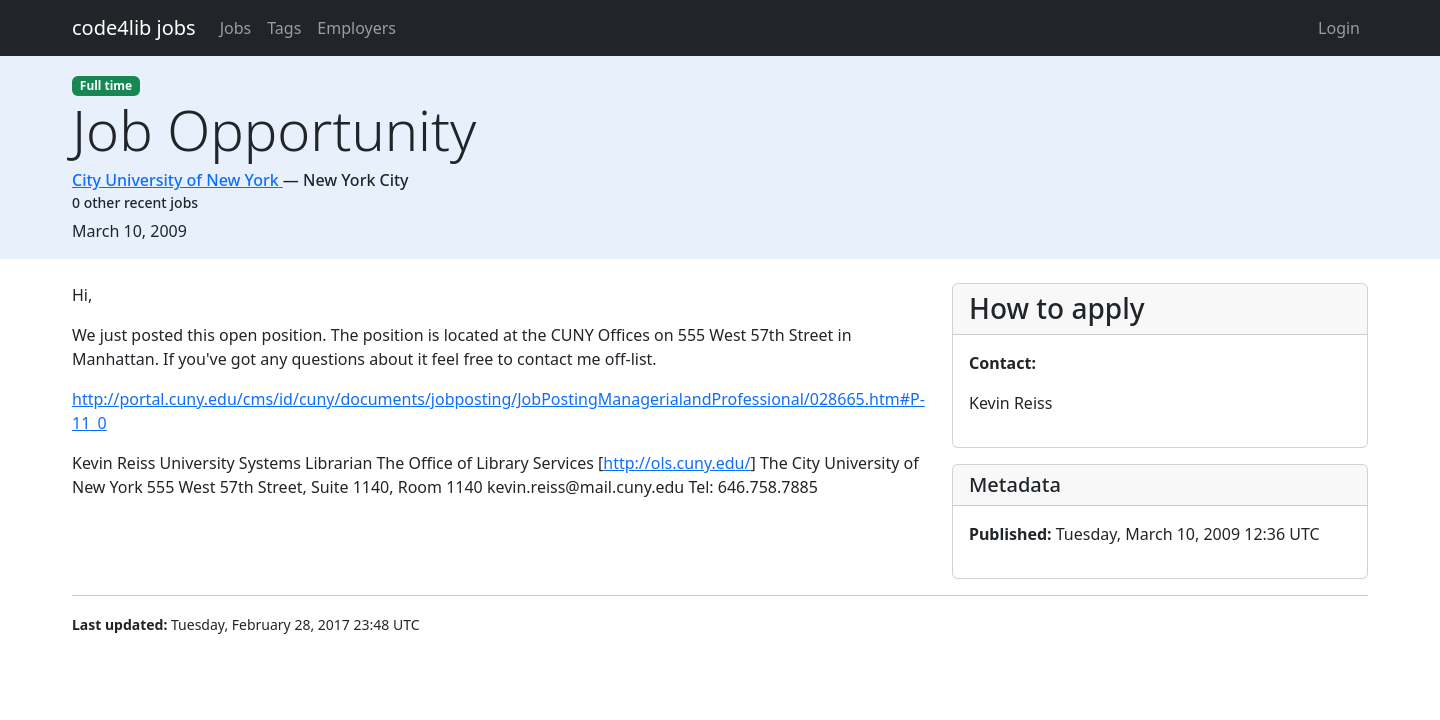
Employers (356, 28)
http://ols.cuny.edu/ (676, 463)
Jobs (236, 28)
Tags (284, 28)
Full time (106, 85)
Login (1339, 28)
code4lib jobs (134, 27)
